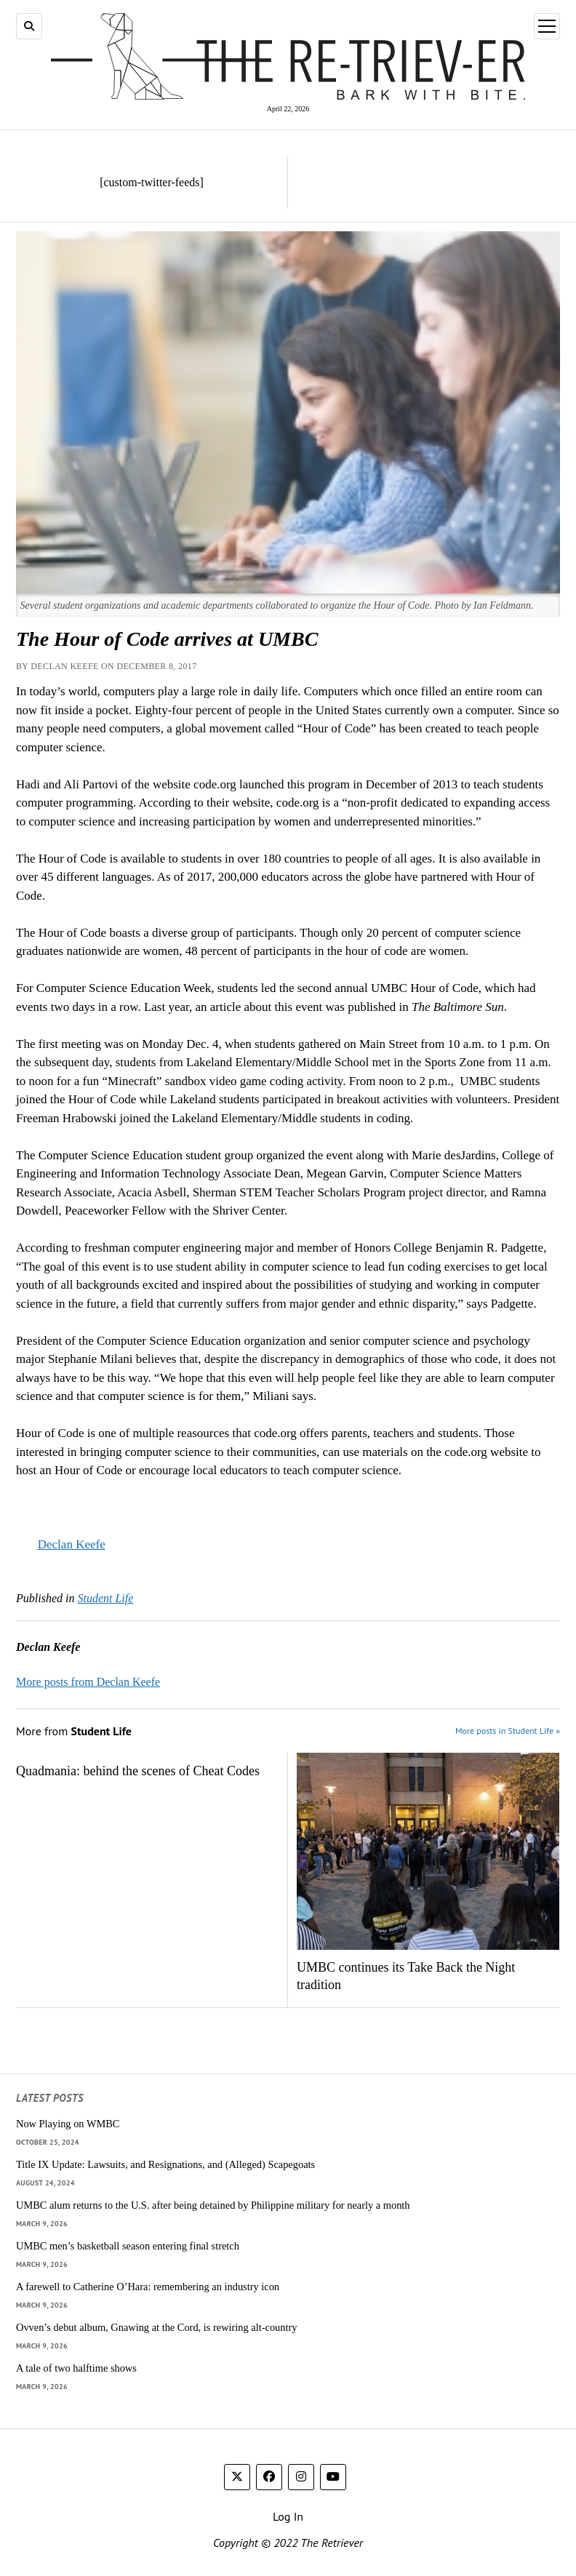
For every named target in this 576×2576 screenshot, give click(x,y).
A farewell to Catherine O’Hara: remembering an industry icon (147, 2286)
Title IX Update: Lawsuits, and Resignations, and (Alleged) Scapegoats (165, 2164)
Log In (288, 2516)
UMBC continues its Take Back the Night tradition (406, 1976)
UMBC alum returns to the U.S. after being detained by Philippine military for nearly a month (213, 2205)
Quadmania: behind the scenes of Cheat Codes (138, 1771)
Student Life (105, 1598)
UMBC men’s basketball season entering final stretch (127, 2246)
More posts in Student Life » (507, 1730)
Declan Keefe (71, 1544)
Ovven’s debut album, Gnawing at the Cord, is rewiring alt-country (156, 2327)
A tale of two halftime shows (76, 2368)
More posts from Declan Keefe (88, 1682)
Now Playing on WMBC (67, 2123)
